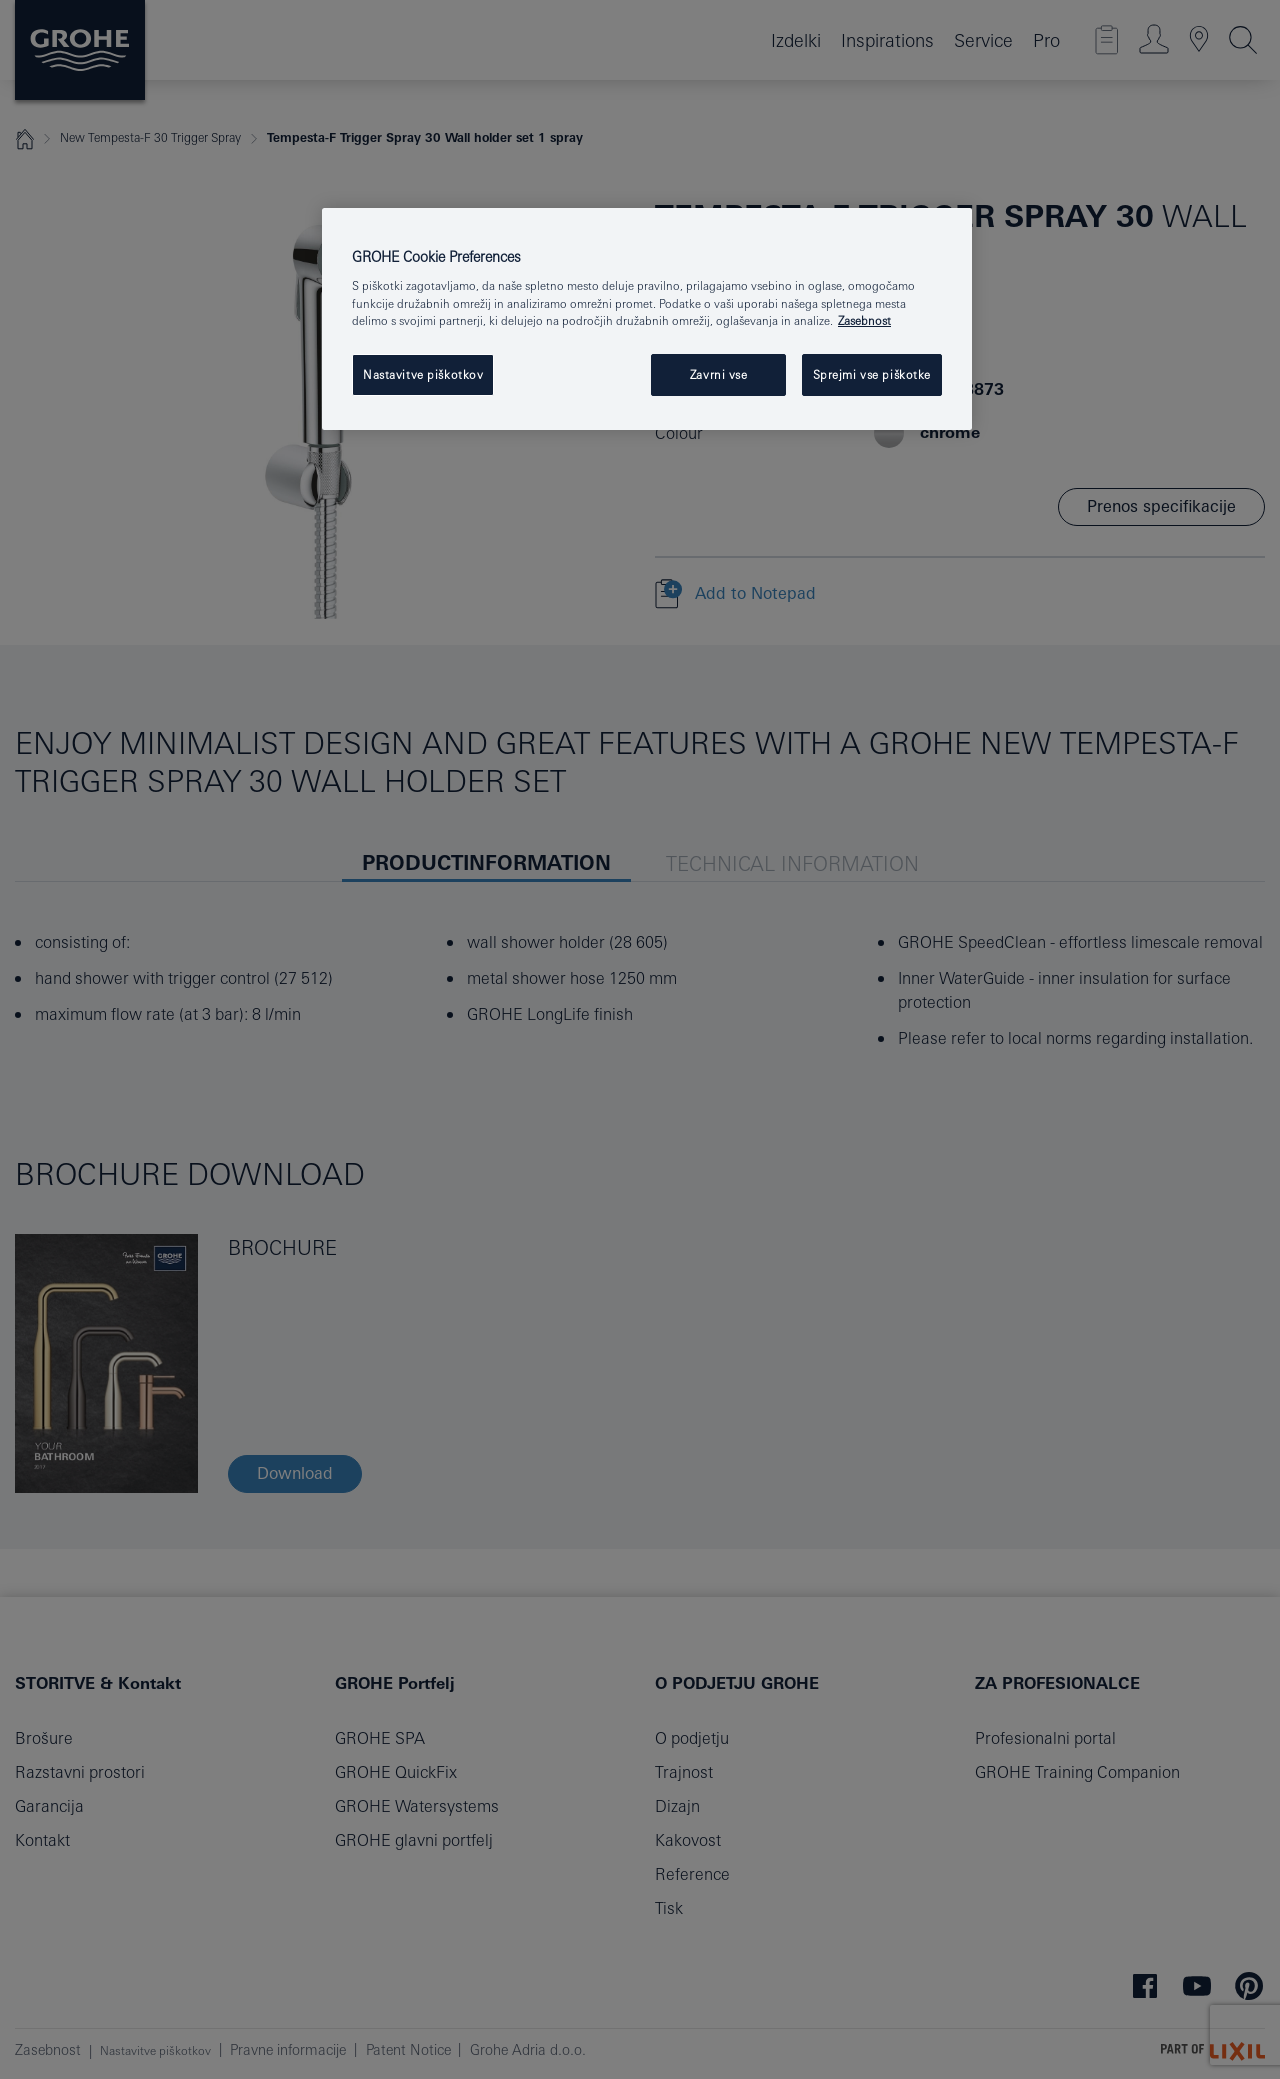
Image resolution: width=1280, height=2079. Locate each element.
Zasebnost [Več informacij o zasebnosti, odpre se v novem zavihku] (864, 320)
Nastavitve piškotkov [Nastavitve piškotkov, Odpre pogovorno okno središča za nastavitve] (423, 374)
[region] (647, 319)
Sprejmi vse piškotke (872, 374)
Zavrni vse (719, 374)
